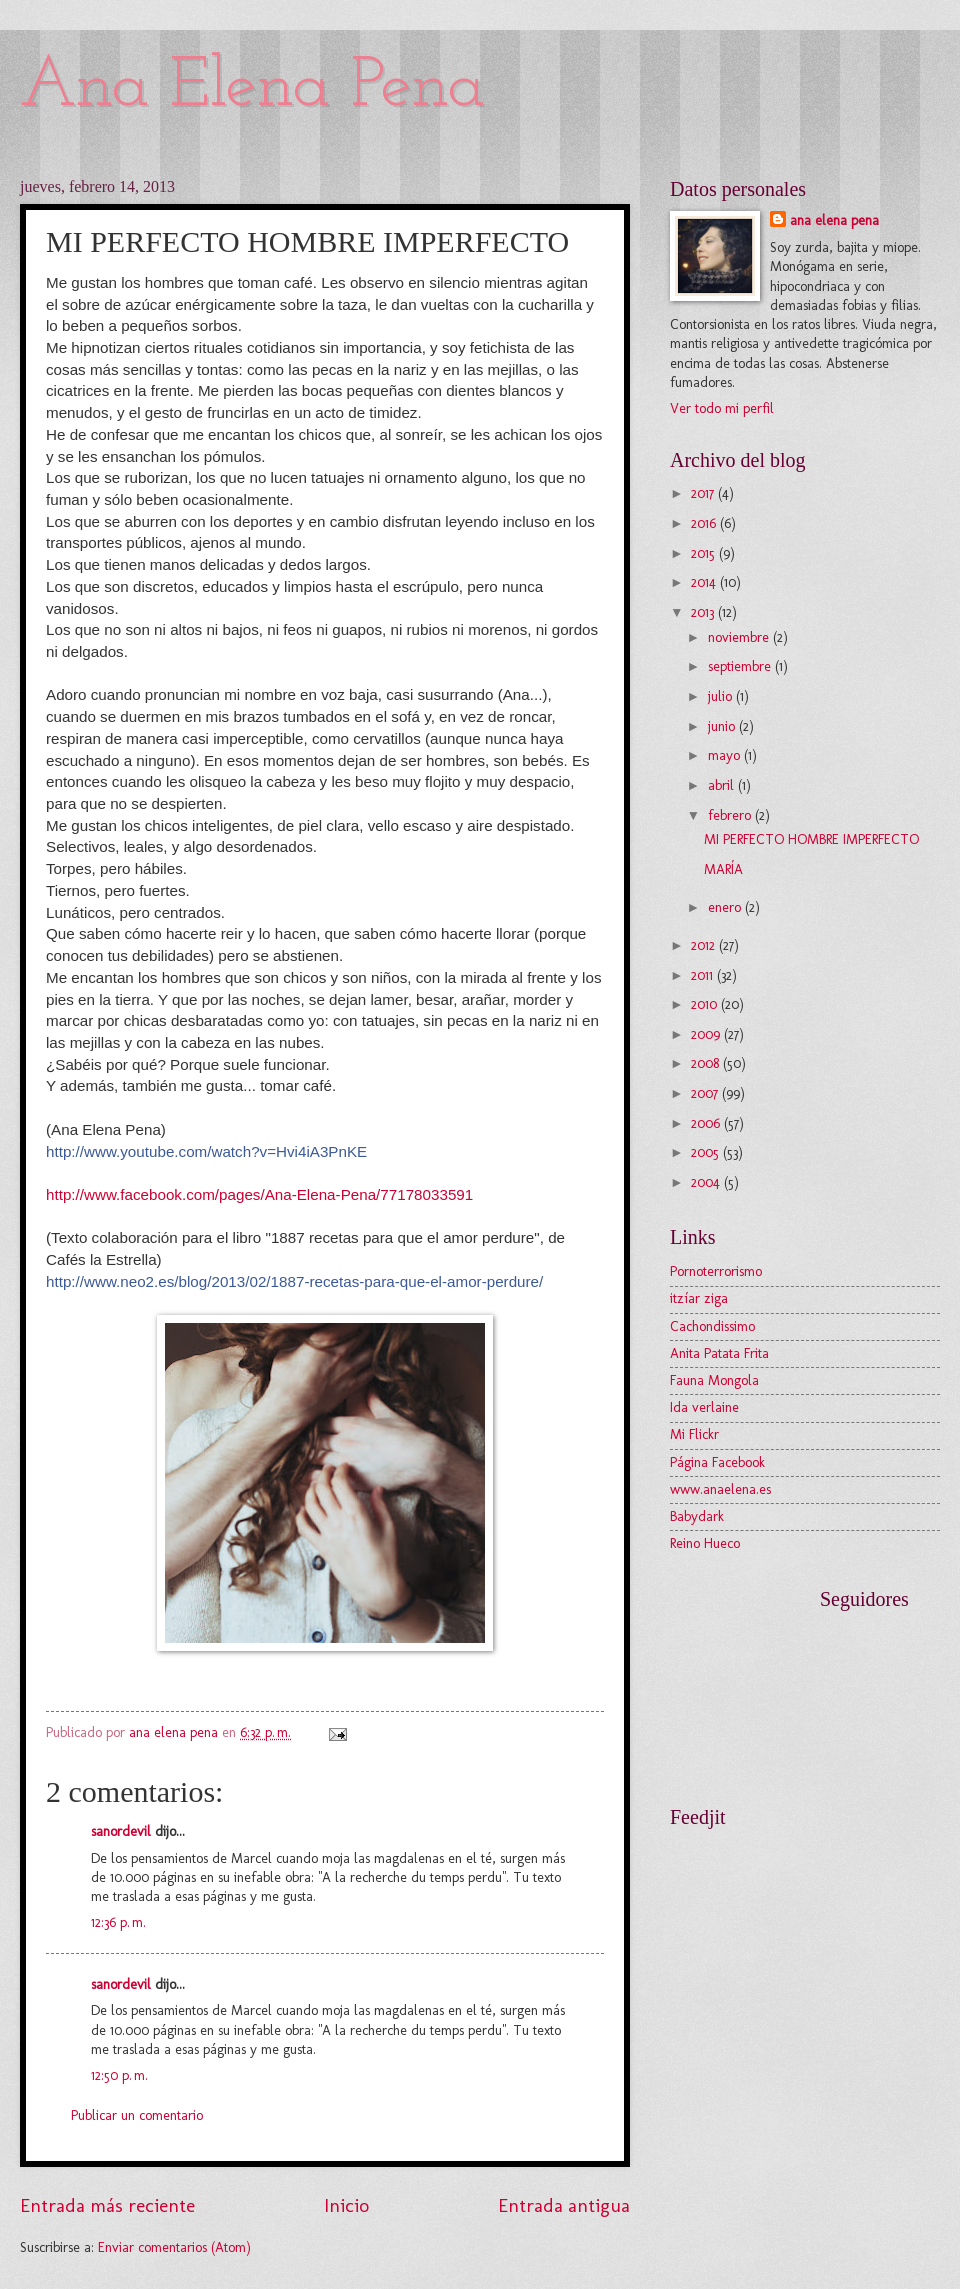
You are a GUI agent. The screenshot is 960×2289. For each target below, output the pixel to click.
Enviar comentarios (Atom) (174, 2247)
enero (726, 907)
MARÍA (723, 869)
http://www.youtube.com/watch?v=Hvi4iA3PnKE (206, 1151)
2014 (705, 582)
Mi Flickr (694, 1434)
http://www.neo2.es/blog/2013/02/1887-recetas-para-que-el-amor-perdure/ (294, 1281)
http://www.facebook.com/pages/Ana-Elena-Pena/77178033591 (259, 1194)
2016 (705, 523)
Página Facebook (717, 1462)
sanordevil (121, 1831)
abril (723, 785)
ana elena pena (834, 220)
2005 (707, 1152)
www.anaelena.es (720, 1489)
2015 (705, 553)
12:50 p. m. (119, 2075)
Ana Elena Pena (252, 87)
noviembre (740, 637)
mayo (726, 755)
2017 (704, 493)
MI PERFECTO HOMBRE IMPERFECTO (811, 839)
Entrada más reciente (107, 2205)
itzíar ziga (699, 1298)
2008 (707, 1063)
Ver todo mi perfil (722, 408)
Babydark (697, 1516)
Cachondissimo (712, 1326)
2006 (707, 1123)
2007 (706, 1093)
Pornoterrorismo (716, 1271)
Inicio (346, 2205)
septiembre (741, 666)
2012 (705, 945)
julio (722, 696)
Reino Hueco (705, 1543)
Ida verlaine (704, 1407)
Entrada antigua (564, 2205)
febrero (731, 815)
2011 (704, 975)
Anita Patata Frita (719, 1353)
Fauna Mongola (714, 1380)
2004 (707, 1182)
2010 (706, 1004)
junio (723, 726)
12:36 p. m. (118, 1922)
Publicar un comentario (137, 2115)
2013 (704, 612)
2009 (707, 1034)
